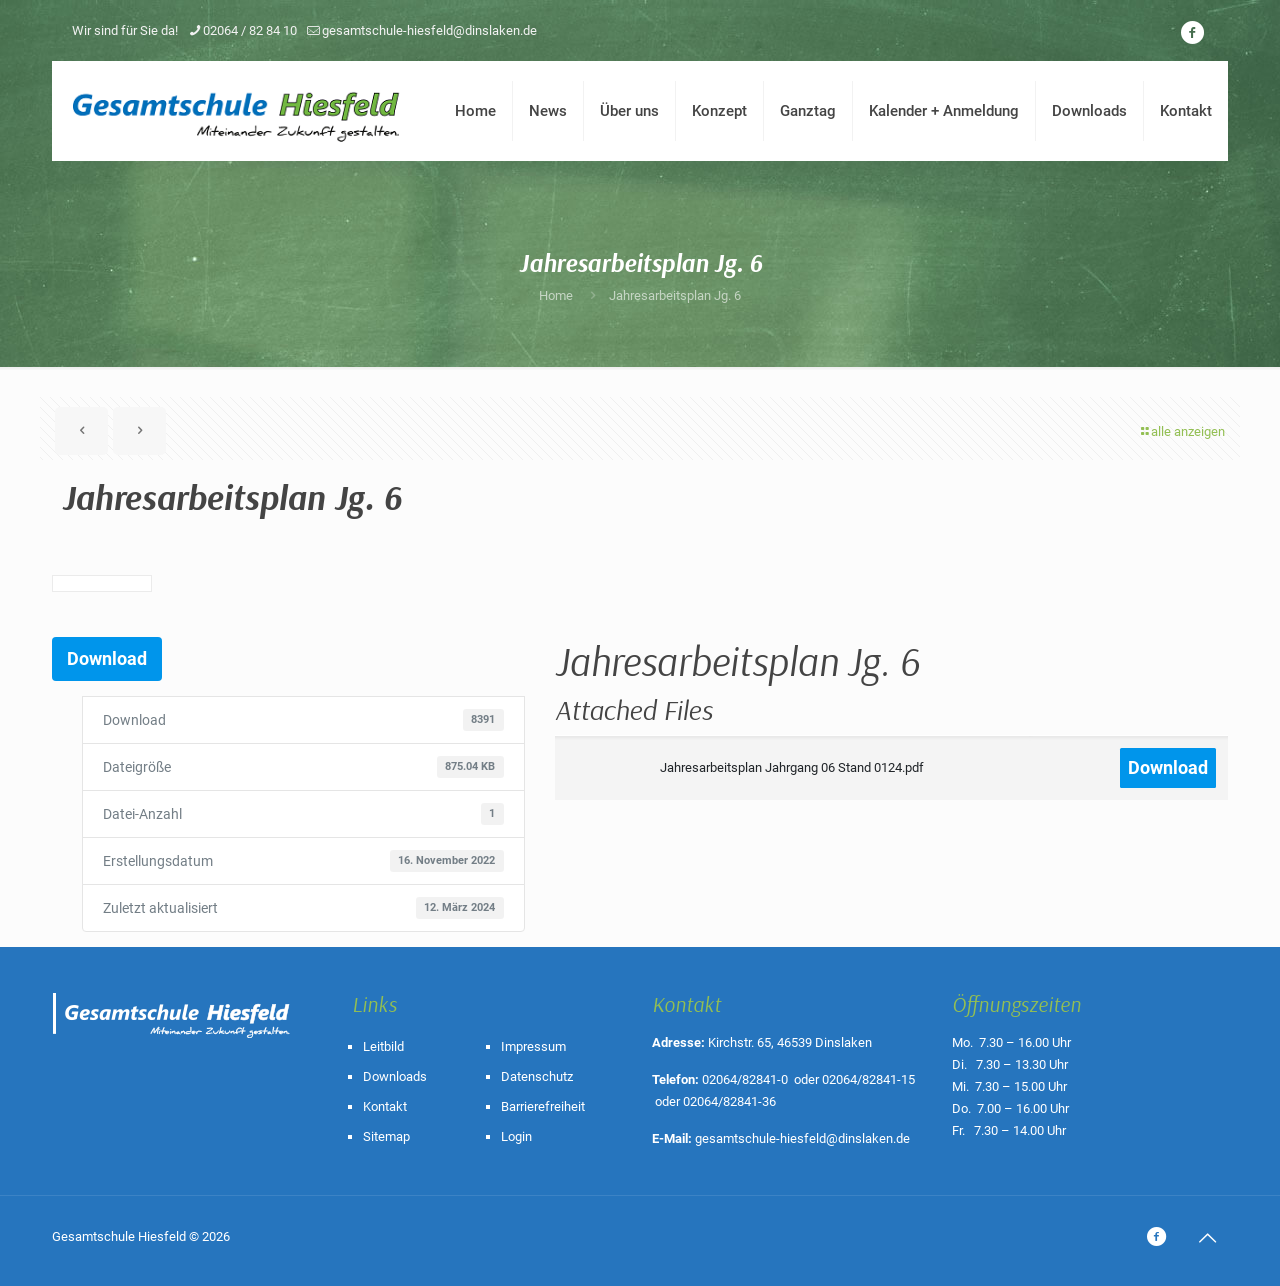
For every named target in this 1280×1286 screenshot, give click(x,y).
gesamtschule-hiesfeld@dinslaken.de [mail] (429, 30)
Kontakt (385, 1106)
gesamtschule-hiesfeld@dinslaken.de (802, 1138)
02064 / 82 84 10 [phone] (250, 30)
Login (516, 1136)
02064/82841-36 (729, 1101)
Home (556, 295)
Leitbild (383, 1046)
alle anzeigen (1181, 431)
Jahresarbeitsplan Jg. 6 (675, 295)
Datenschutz (537, 1076)
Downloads (395, 1076)
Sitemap (386, 1136)
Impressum (533, 1046)
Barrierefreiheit (543, 1106)
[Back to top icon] (1207, 1238)
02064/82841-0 (745, 1079)
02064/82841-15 (868, 1079)
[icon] (1192, 33)
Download (107, 658)
